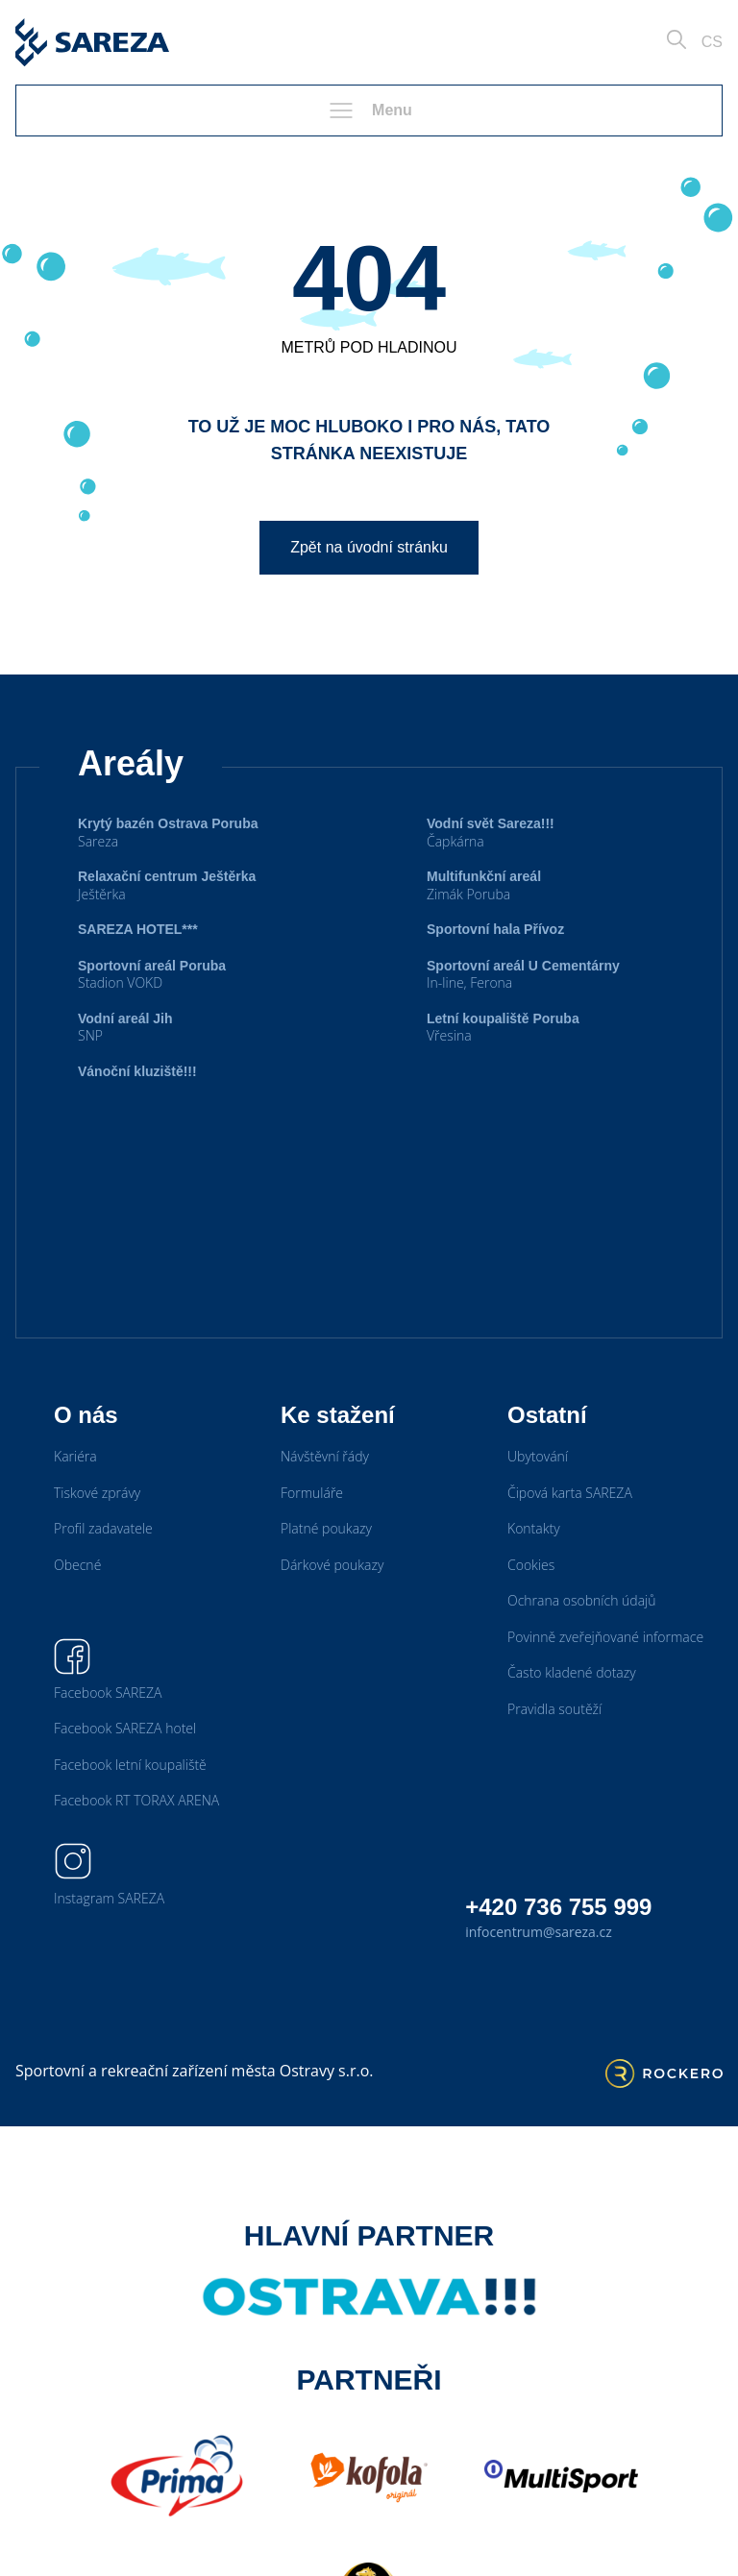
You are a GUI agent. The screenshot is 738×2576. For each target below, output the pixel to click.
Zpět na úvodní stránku (369, 547)
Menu (369, 110)
